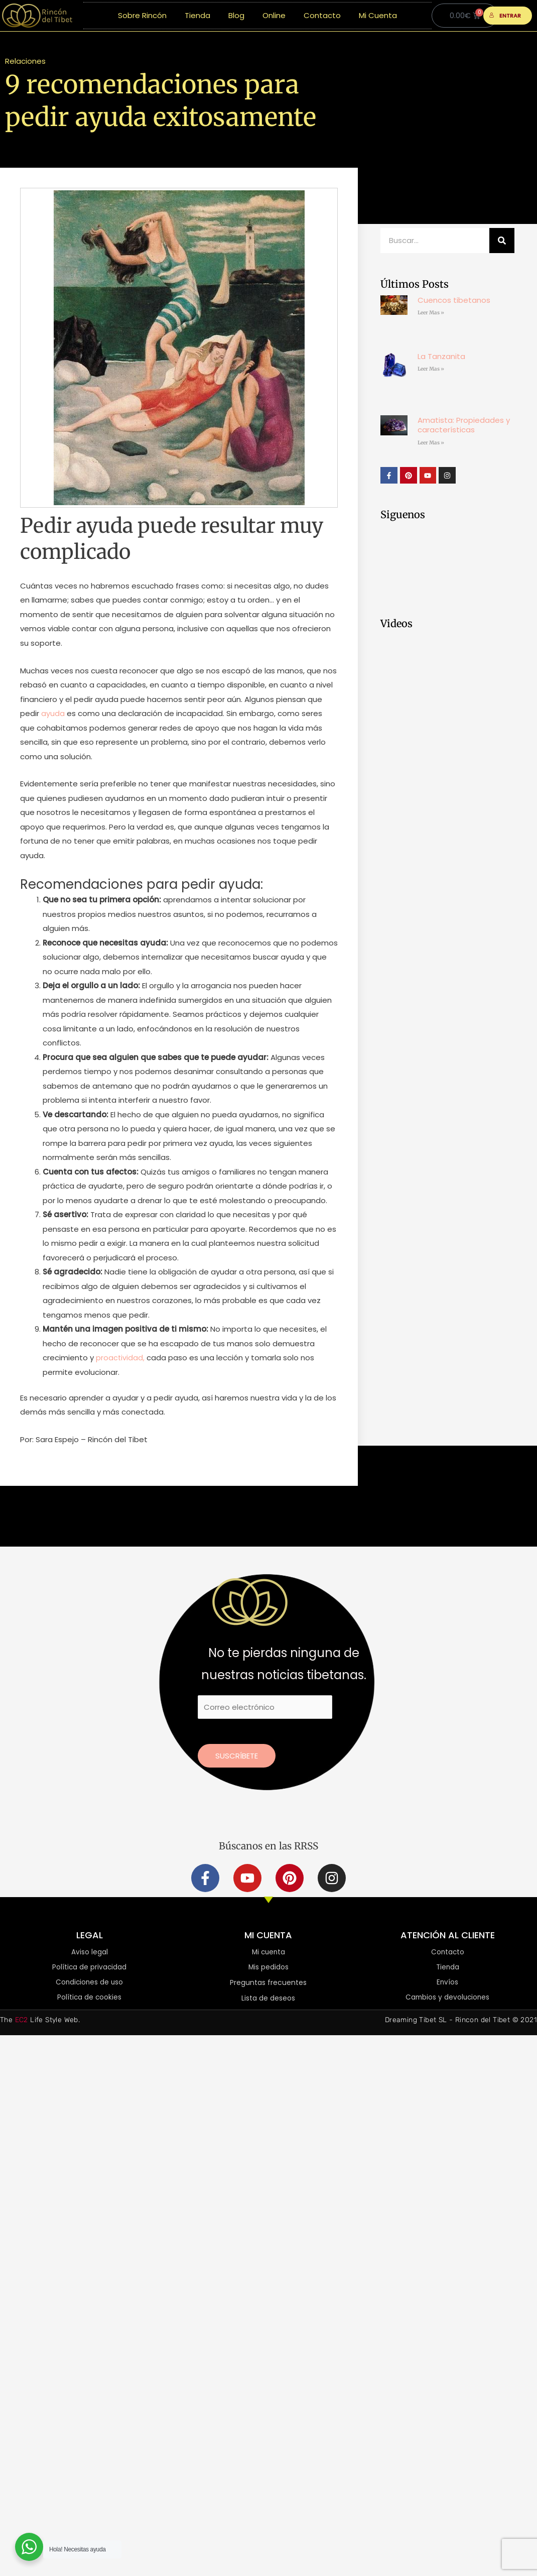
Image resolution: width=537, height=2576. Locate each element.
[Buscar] (501, 240)
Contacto (322, 15)
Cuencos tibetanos (454, 300)
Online (274, 15)
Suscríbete (236, 1755)
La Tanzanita (441, 356)
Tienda (197, 15)
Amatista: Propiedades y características (464, 425)
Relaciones (25, 61)
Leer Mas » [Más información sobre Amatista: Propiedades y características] (431, 442)
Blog (236, 15)
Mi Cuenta (378, 15)
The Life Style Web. (40, 2021)
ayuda (53, 713)
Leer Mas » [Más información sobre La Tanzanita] (431, 369)
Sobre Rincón (142, 15)
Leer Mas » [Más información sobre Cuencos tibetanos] (431, 312)
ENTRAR (505, 16)
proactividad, (120, 1357)
